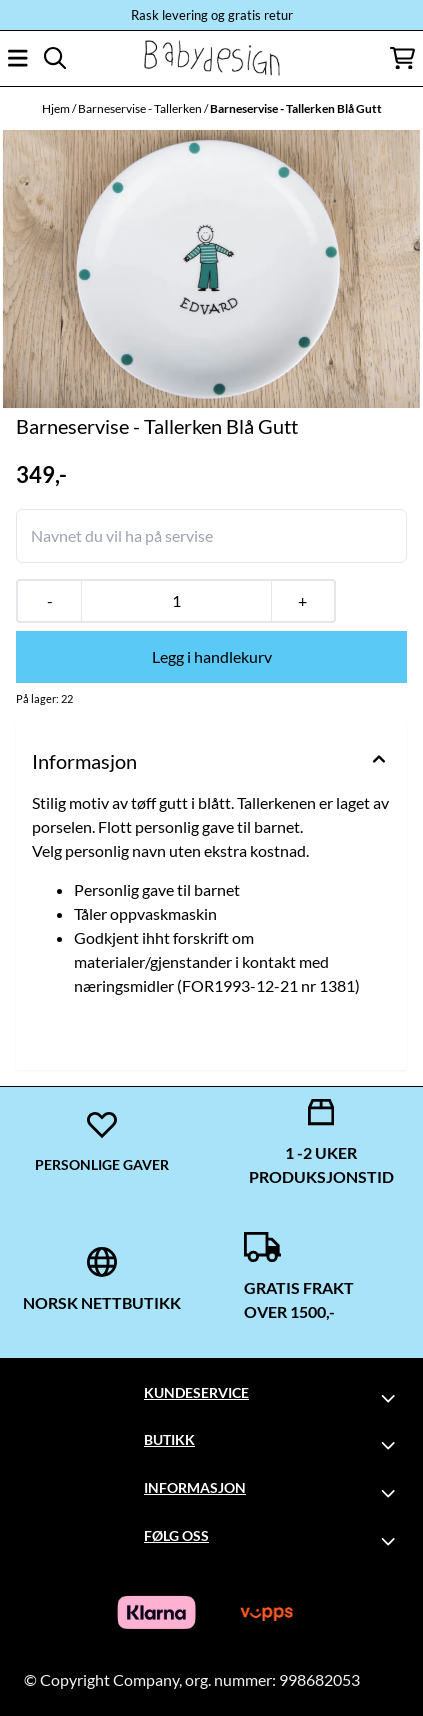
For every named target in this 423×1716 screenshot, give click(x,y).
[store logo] (211, 58)
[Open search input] (55, 58)
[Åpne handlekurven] (402, 58)
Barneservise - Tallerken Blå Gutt (296, 108)
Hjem (57, 108)
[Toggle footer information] (391, 1398)
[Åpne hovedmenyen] (18, 58)
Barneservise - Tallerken (141, 108)
